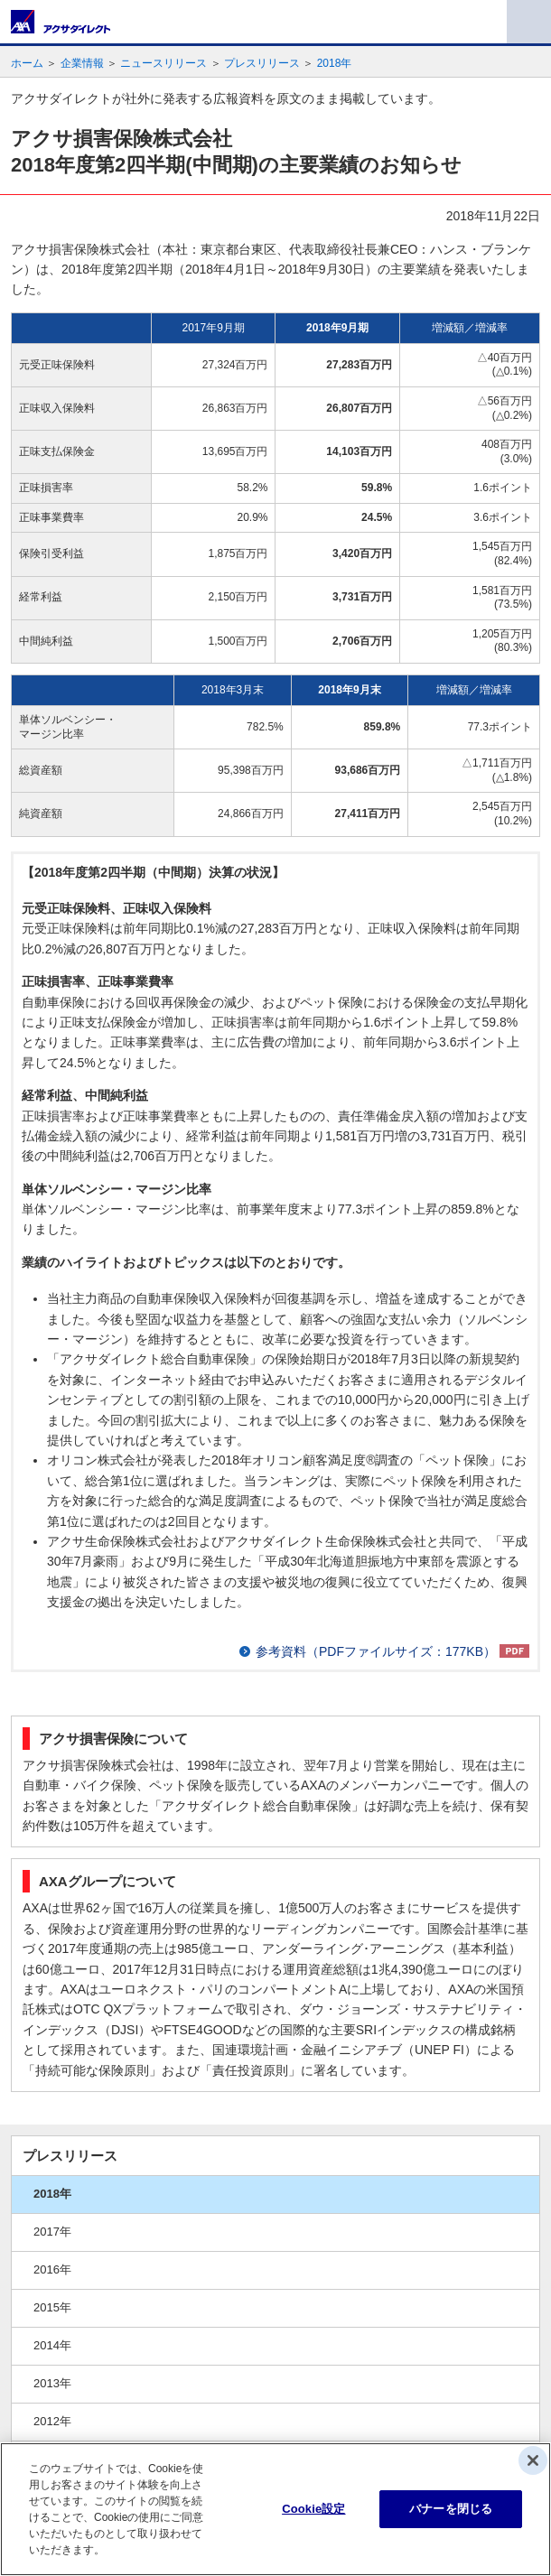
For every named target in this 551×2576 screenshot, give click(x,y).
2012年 (52, 2421)
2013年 (52, 2383)
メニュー (529, 21)
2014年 (52, 2345)
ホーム (27, 63)
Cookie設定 (313, 2509)
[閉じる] (532, 2460)
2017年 (52, 2231)
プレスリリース (262, 63)
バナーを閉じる (450, 2509)
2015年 (52, 2307)
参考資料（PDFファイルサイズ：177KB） (376, 1651)
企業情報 (82, 63)
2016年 (52, 2269)
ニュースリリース (163, 63)
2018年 (334, 63)
